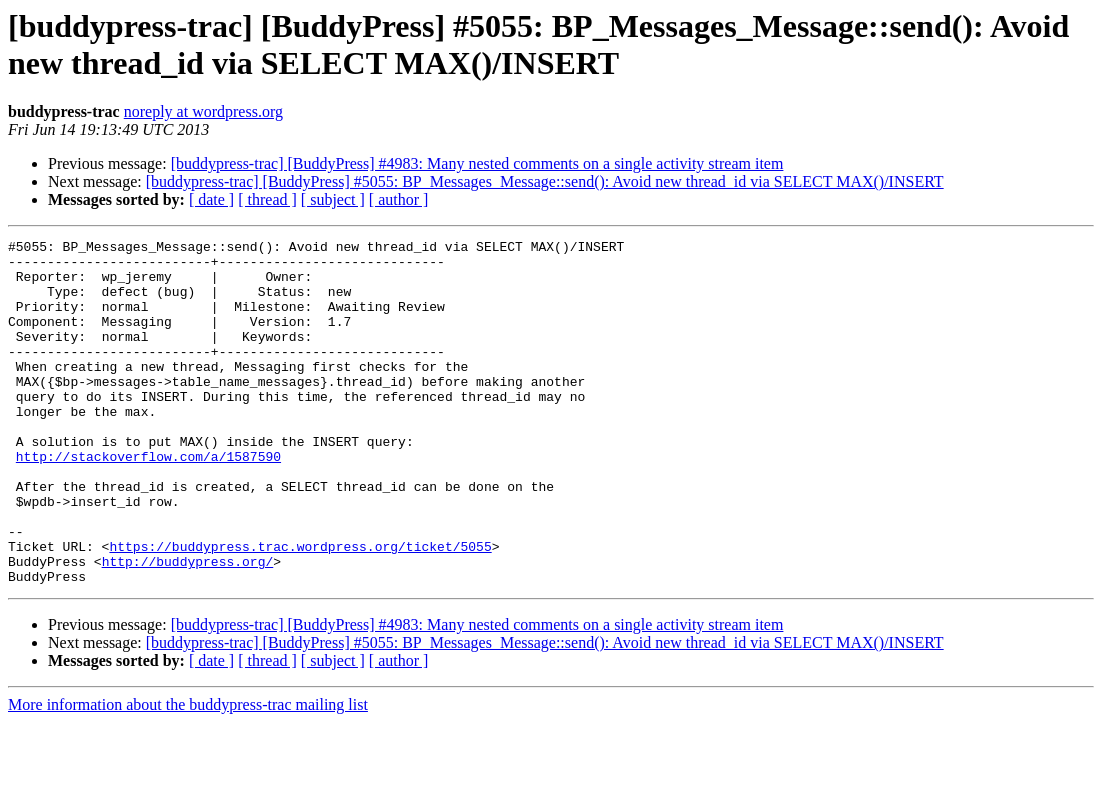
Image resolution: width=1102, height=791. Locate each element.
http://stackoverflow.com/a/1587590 (148, 501)
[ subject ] (333, 199)
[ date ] (211, 199)
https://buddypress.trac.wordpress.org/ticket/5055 (300, 609)
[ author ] (399, 199)
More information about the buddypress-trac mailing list (188, 773)
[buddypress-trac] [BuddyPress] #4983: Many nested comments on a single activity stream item (477, 163)
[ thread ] (267, 199)
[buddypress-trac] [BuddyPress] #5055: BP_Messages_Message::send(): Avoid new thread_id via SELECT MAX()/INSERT (545, 181)
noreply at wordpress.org (203, 111)
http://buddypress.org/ (188, 627)
